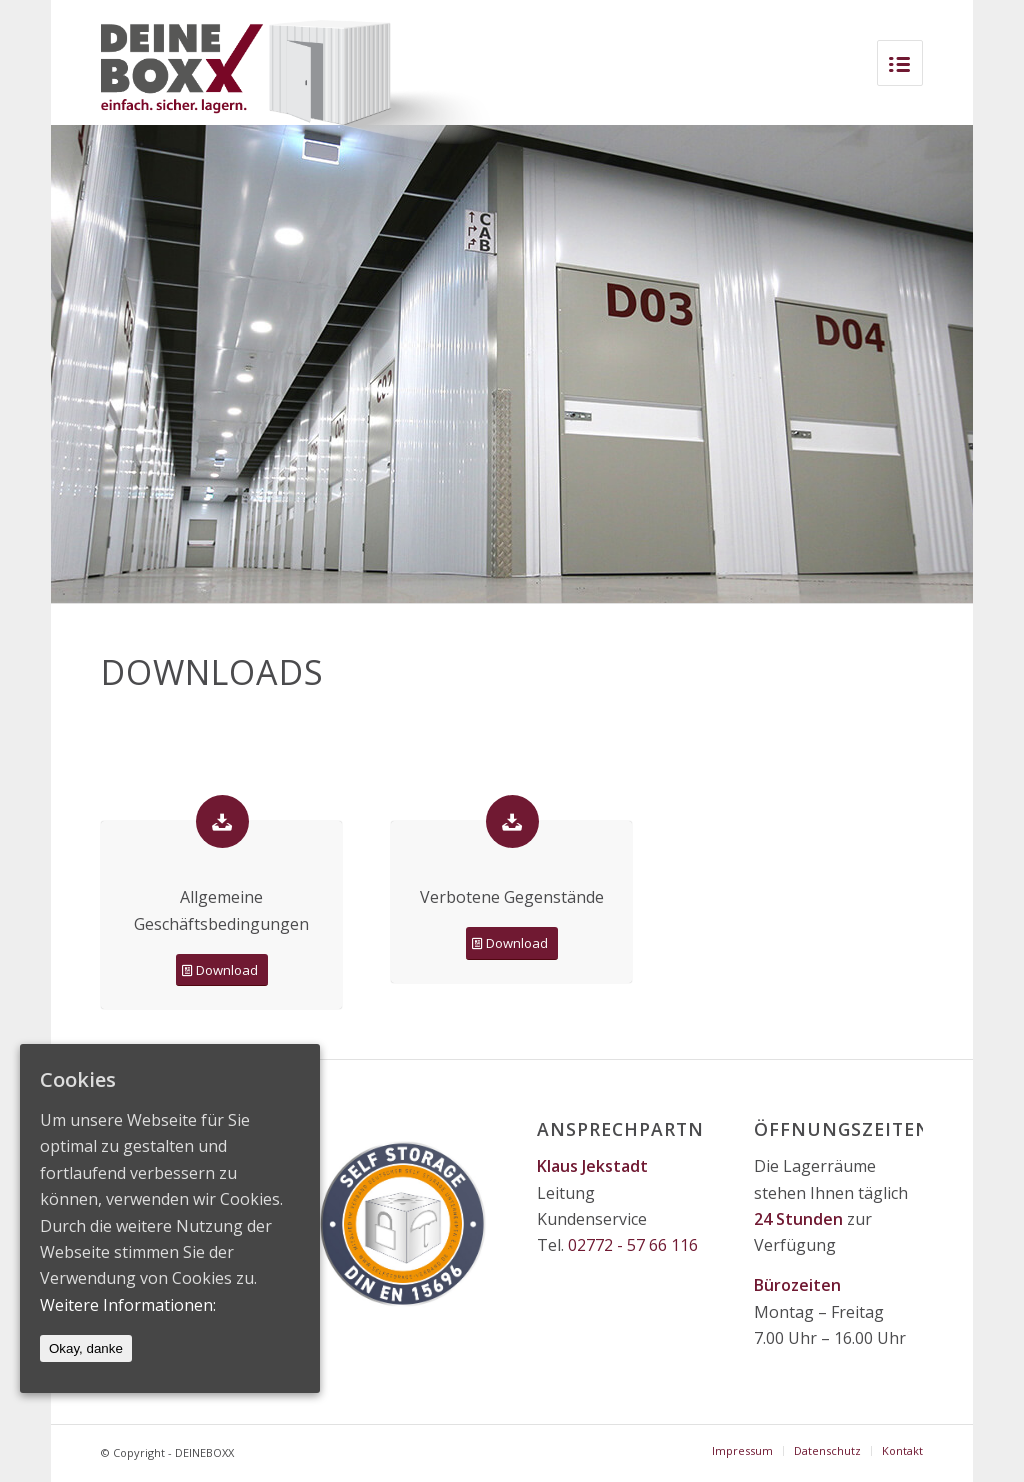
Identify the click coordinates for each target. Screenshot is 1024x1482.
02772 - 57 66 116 (633, 1245)
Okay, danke (86, 1348)
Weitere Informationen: (128, 1305)
